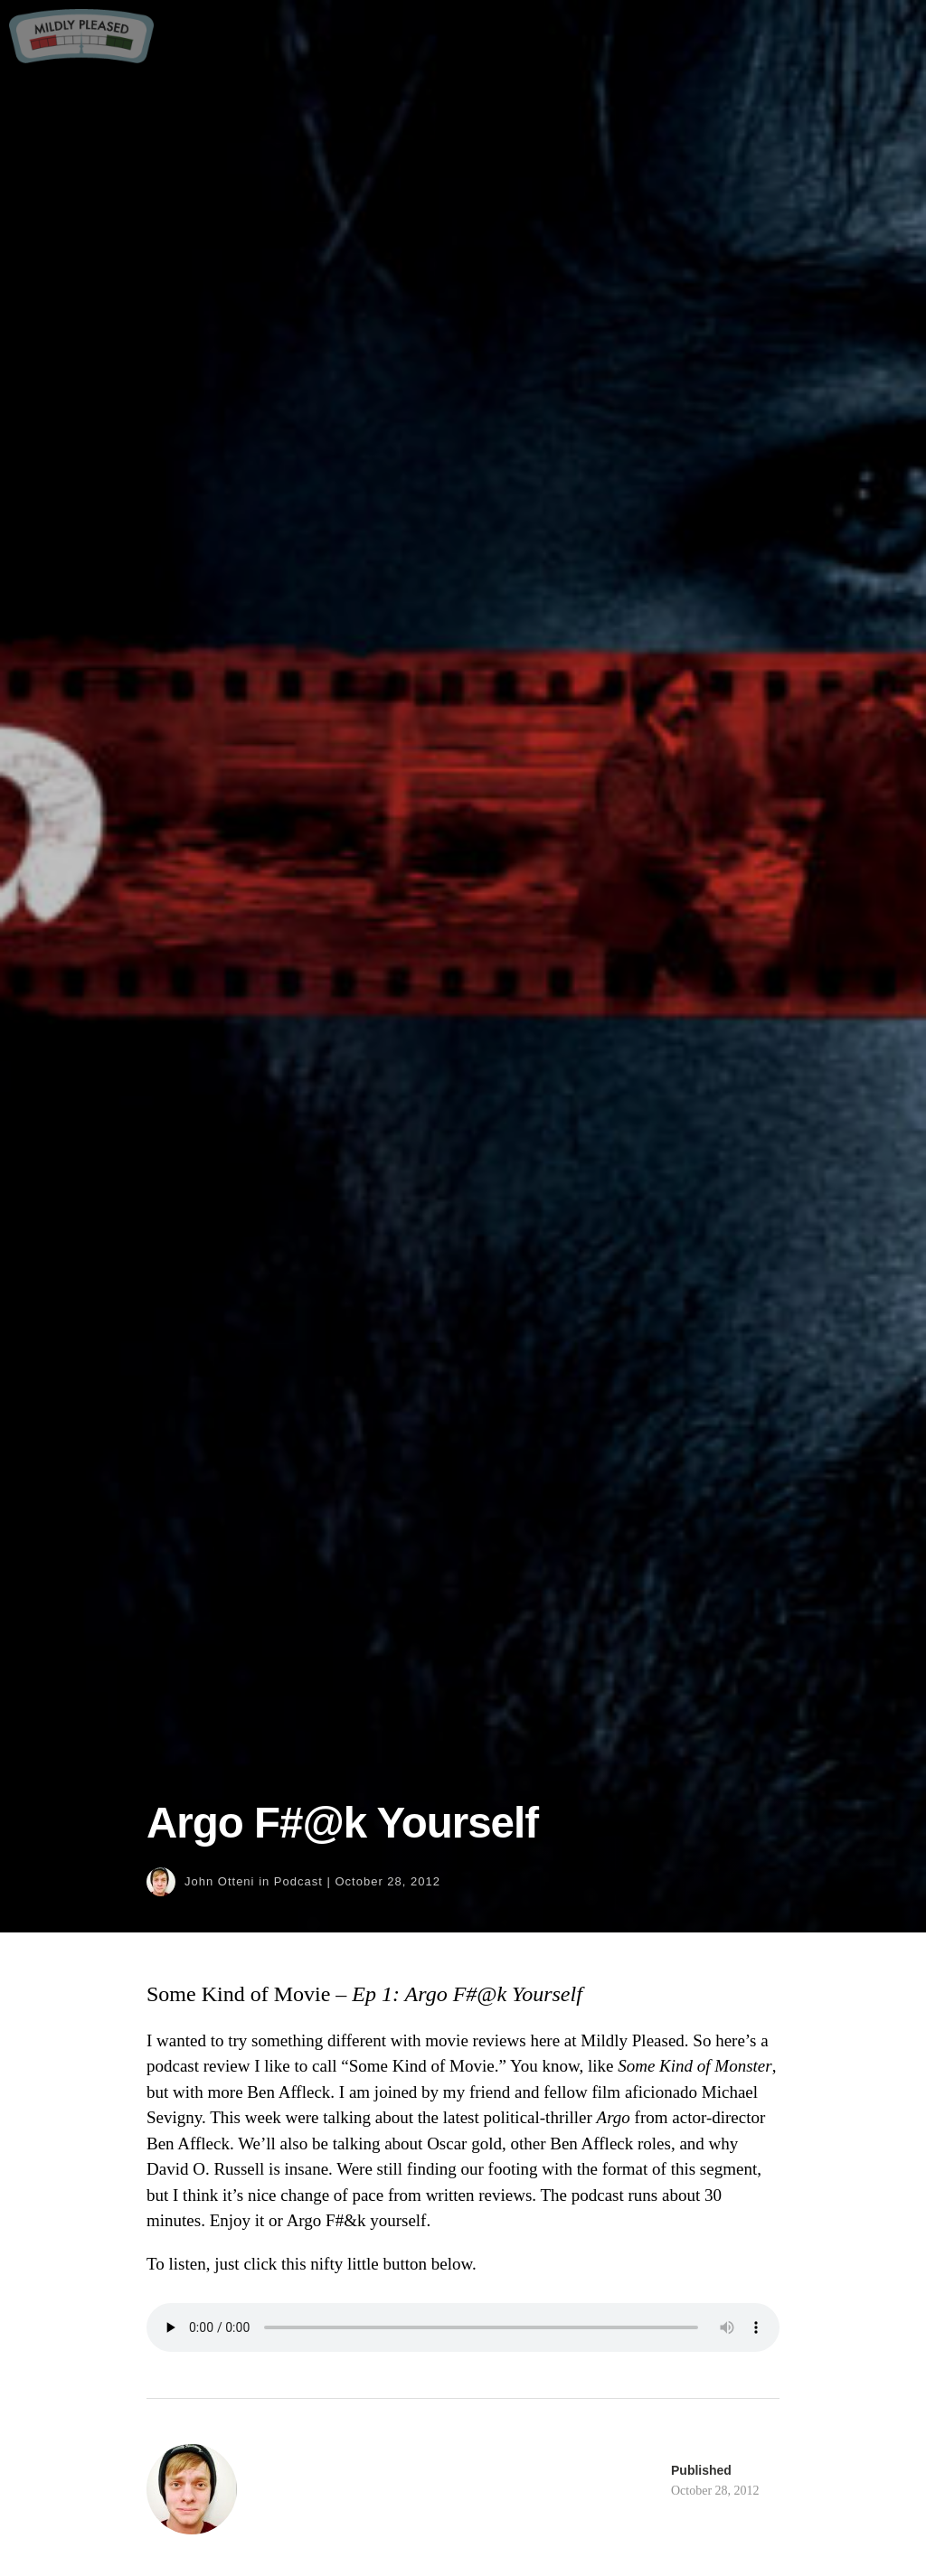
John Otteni (219, 1881)
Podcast (298, 1881)
